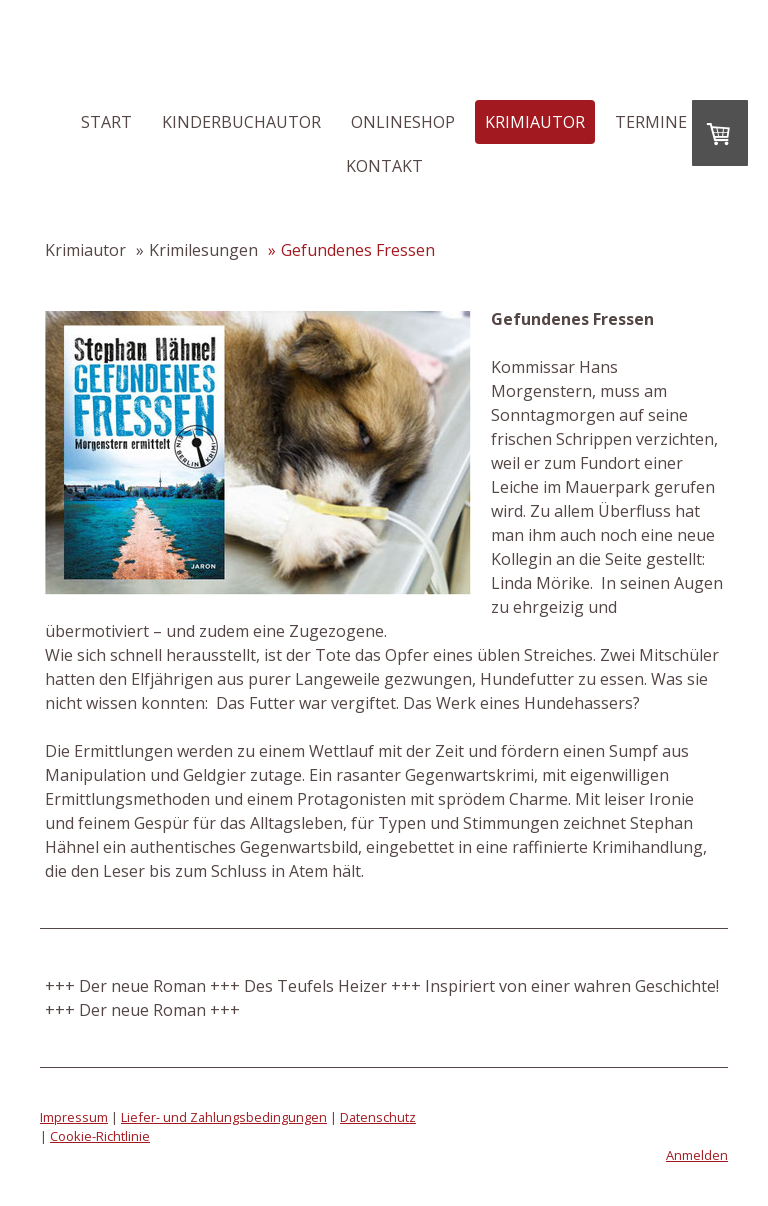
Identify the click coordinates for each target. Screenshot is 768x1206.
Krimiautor (535, 122)
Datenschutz (378, 1117)
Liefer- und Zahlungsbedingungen (224, 1117)
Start (106, 122)
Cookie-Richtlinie (100, 1136)
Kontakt (384, 166)
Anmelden (697, 1155)
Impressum (74, 1117)
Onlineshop (403, 122)
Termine (651, 122)
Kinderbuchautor (241, 122)
